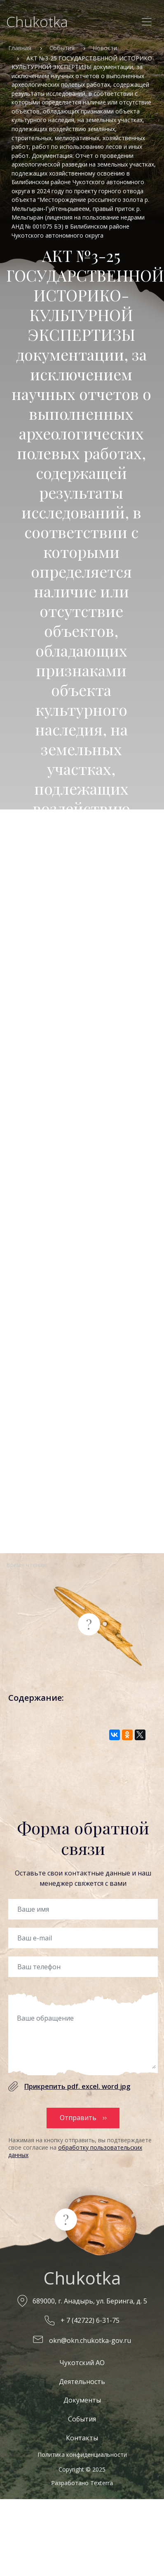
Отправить (78, 2117)
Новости (105, 48)
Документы (82, 2400)
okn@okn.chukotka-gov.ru (90, 2340)
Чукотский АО (82, 2362)
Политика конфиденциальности (82, 2454)
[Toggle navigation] (147, 22)
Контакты (82, 2437)
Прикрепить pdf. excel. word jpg (77, 2086)
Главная (19, 48)
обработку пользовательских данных (75, 2151)
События (62, 48)
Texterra (101, 2483)
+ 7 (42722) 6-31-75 (90, 2320)
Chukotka (37, 21)
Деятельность (82, 2381)
